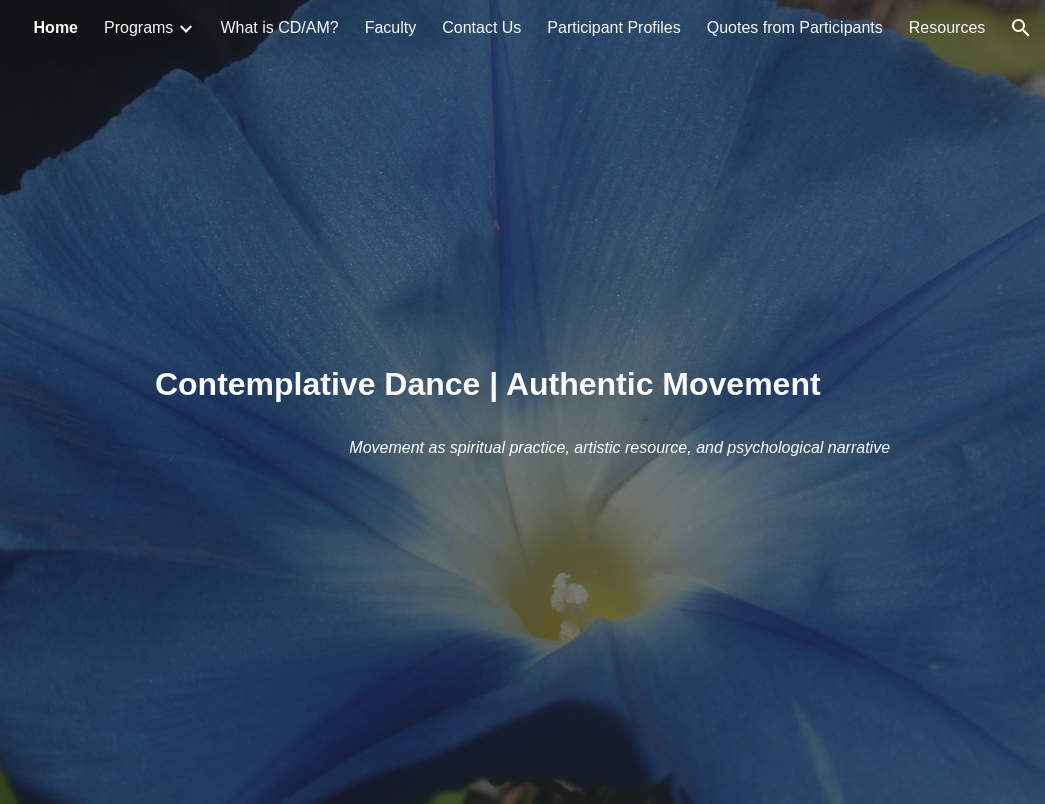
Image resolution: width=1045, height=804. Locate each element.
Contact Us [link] (481, 27)
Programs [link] (138, 27)
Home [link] (56, 27)
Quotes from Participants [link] (795, 27)
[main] (522, 402)
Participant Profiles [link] (613, 27)
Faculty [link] (391, 27)
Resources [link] (947, 27)
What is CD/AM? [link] (279, 27)
